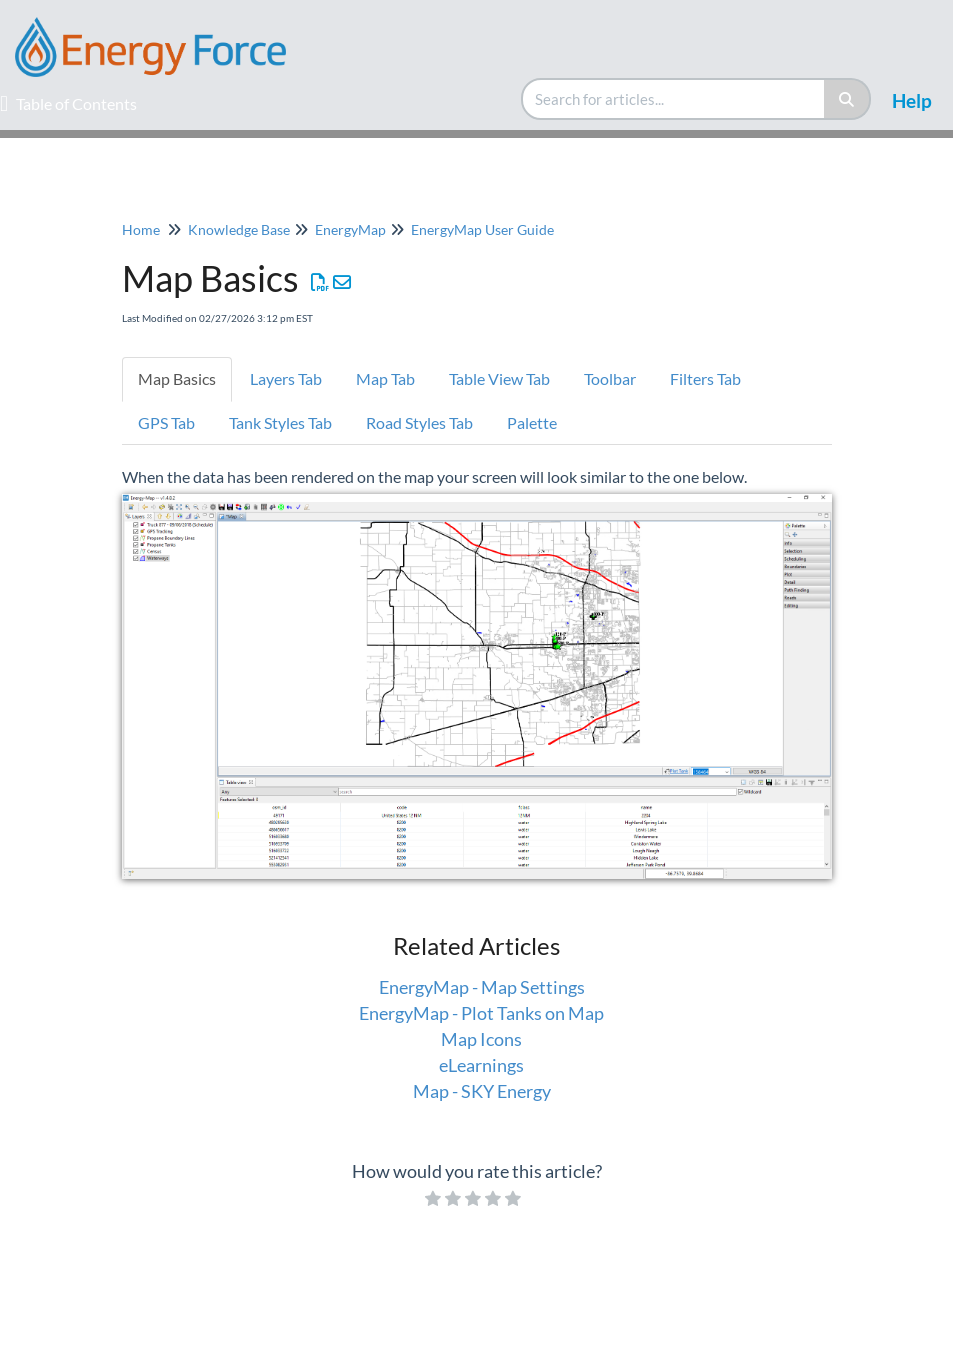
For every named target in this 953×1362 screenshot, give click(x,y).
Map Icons (481, 1039)
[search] (674, 99)
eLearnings (481, 1065)
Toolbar (610, 378)
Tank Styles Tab (280, 422)
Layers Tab (286, 378)
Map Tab (385, 378)
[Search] (847, 99)
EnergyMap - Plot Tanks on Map (481, 1013)
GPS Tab (166, 422)
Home (141, 229)
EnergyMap (350, 229)
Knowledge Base (239, 229)
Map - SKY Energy (482, 1091)
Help (912, 100)
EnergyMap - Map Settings (482, 987)
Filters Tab (705, 378)
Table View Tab (499, 378)
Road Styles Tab (419, 422)
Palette (533, 422)
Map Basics (177, 378)
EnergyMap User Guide (482, 229)
